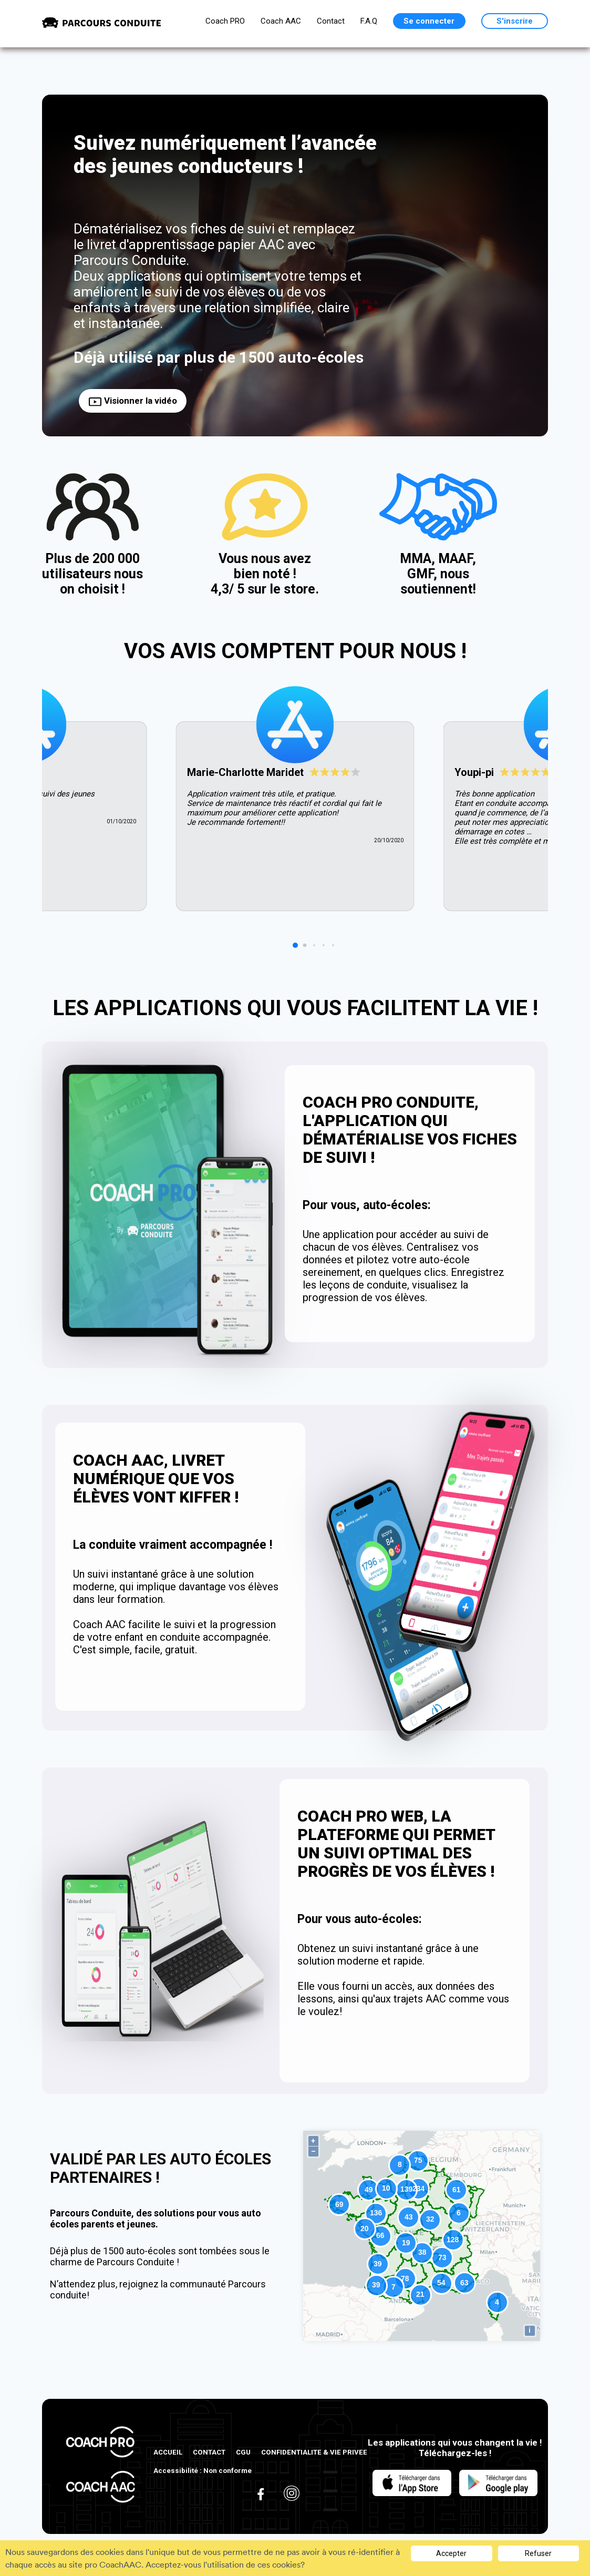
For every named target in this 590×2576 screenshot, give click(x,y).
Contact (331, 21)
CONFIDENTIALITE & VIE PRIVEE (314, 2452)
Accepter (451, 2553)
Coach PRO (225, 21)
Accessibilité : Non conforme (202, 2471)
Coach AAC (281, 21)
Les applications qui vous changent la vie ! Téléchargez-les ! (455, 2447)
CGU (243, 2452)
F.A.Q (368, 21)
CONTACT (209, 2452)
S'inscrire (514, 21)
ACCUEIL (167, 2452)
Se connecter (428, 21)
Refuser (538, 2553)
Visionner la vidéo (133, 400)
